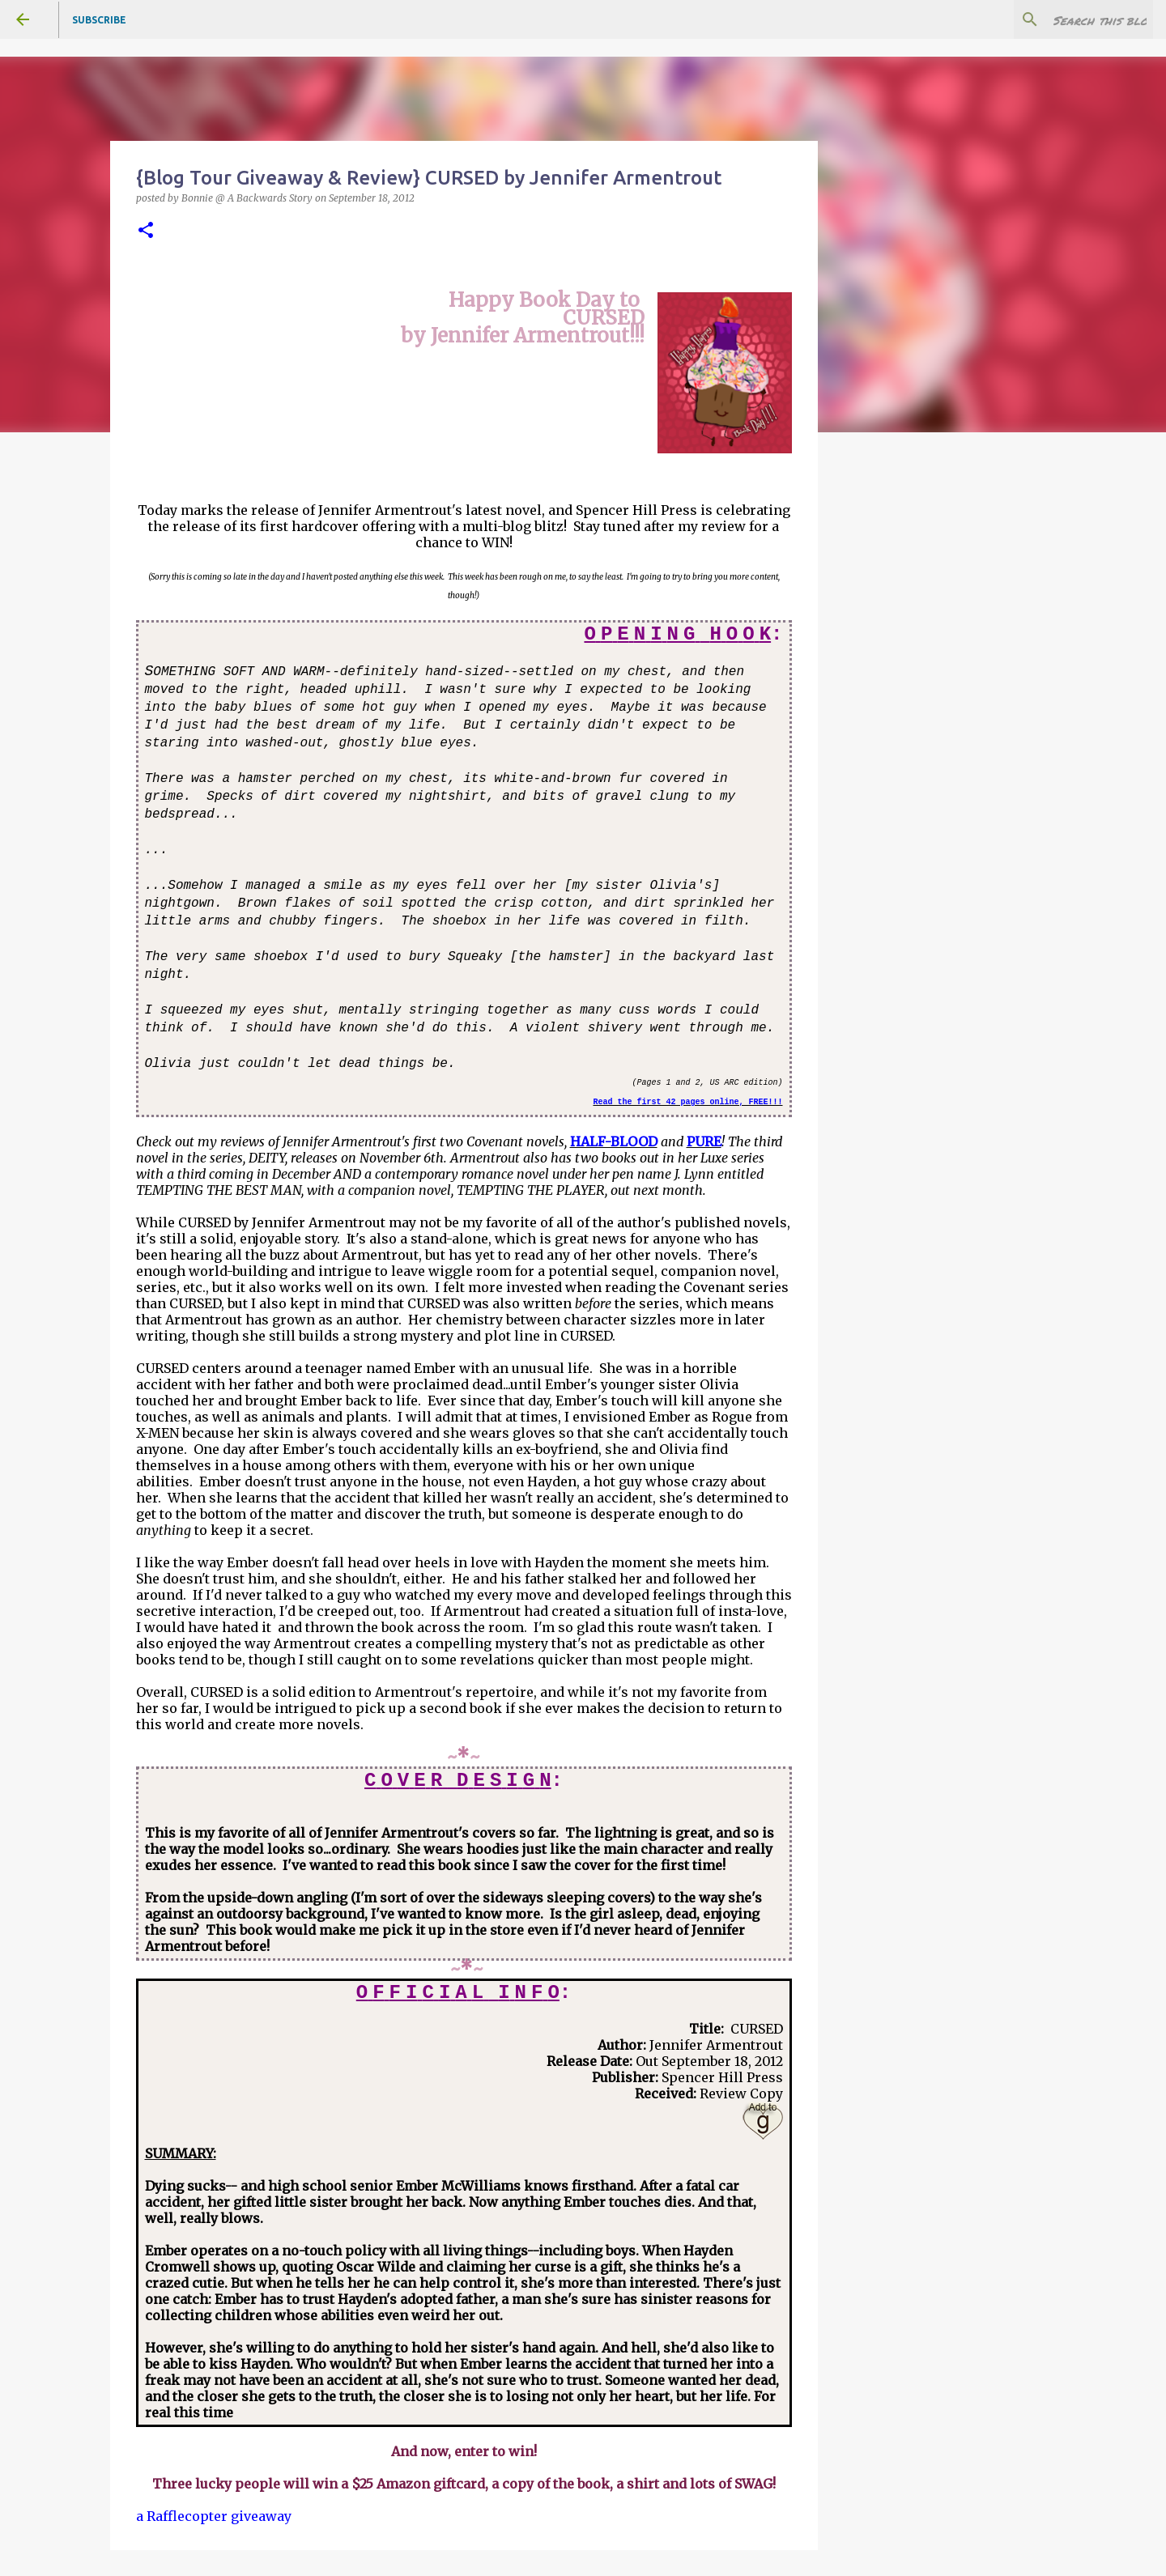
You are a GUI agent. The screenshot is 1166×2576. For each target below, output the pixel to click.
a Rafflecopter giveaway (214, 2516)
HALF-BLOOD (613, 1141)
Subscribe (99, 20)
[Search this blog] (1068, 19)
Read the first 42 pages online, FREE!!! (687, 1102)
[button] (145, 231)
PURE (704, 1141)
